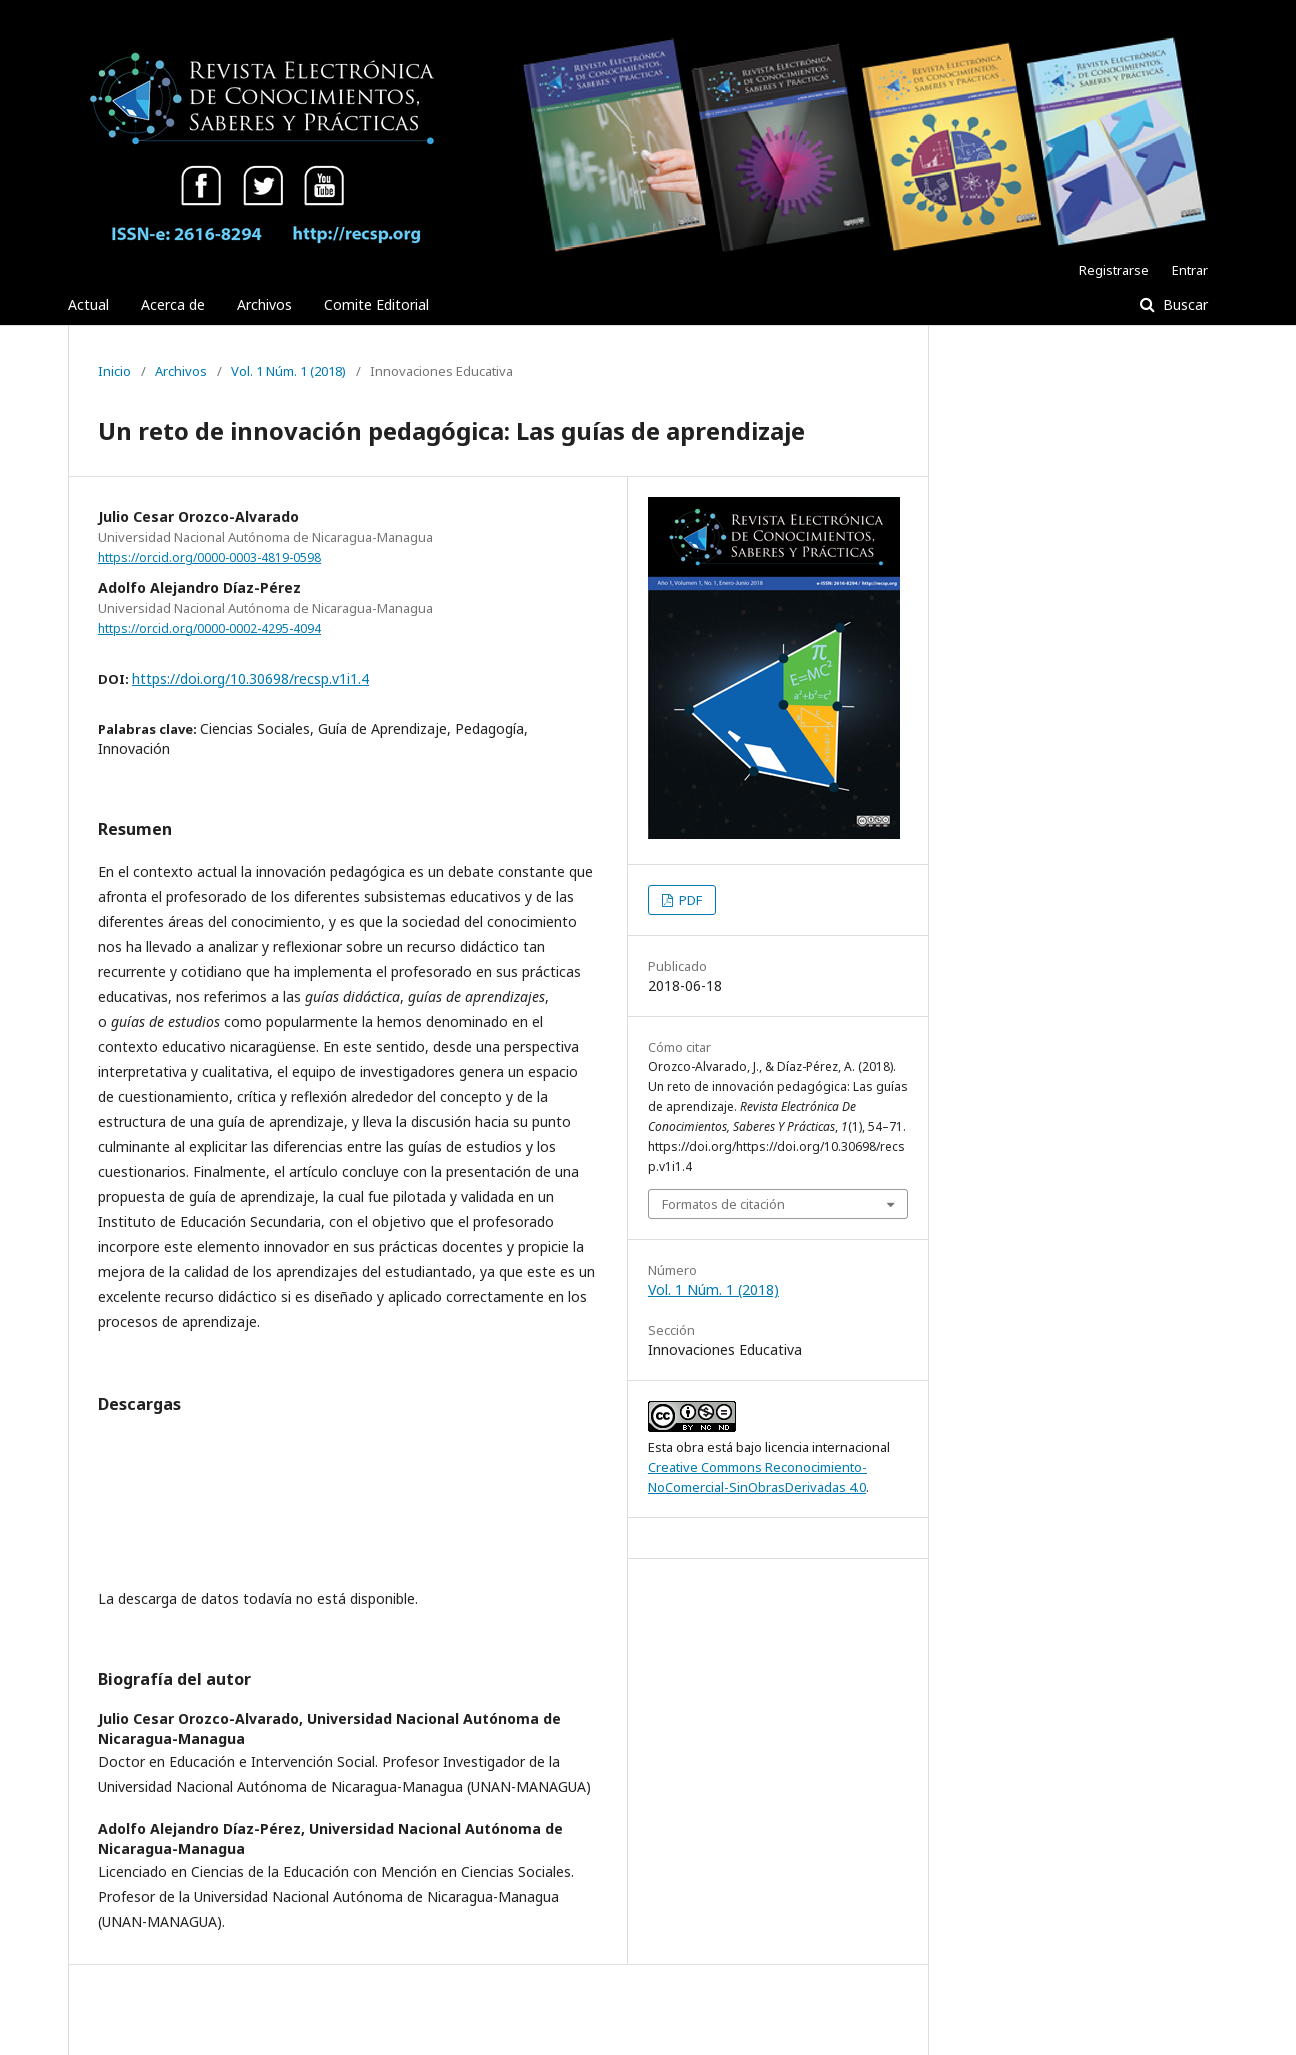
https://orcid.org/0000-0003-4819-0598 (209, 557)
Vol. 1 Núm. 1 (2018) (288, 371)
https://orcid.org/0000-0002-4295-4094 (209, 628)
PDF (689, 900)
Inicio (114, 371)
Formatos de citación (723, 1204)
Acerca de (173, 304)
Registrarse (1114, 270)
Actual (88, 304)
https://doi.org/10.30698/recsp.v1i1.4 (250, 678)
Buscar (1183, 304)
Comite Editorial (376, 304)
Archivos (264, 304)
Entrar (1190, 270)
